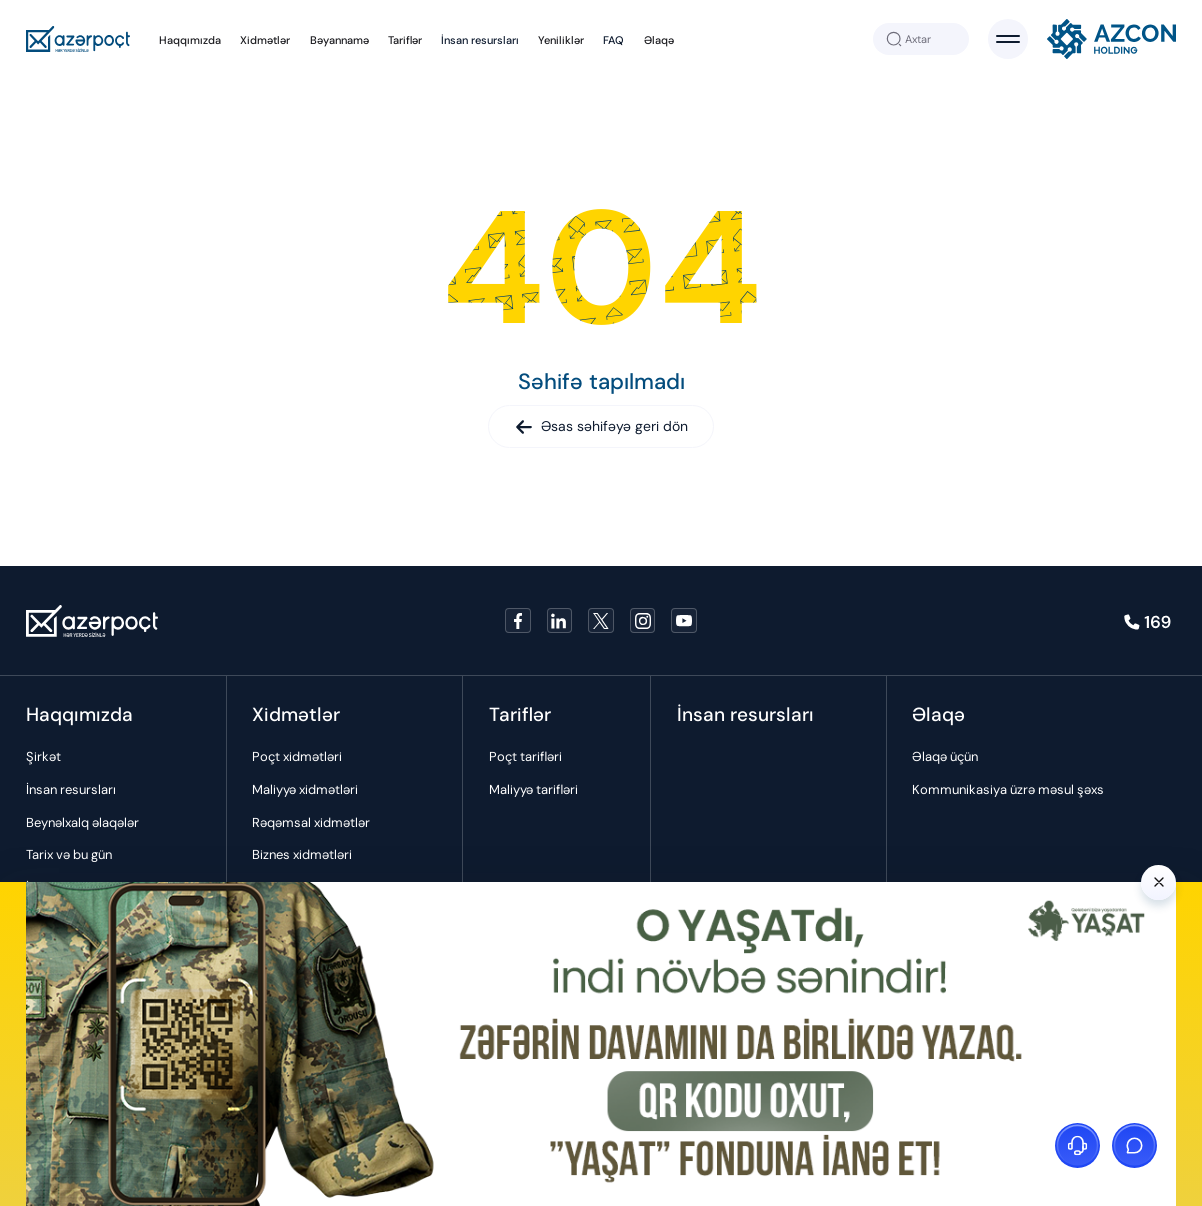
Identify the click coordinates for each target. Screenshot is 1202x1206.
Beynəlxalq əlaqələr (82, 822)
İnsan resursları (480, 40)
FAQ (613, 40)
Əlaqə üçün (945, 756)
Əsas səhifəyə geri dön (601, 426)
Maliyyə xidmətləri (305, 789)
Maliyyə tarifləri (533, 789)
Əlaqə (659, 40)
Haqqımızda (190, 40)
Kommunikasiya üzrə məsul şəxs (1008, 789)
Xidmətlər (265, 40)
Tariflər (405, 40)
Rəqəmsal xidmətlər (311, 822)
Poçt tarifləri (525, 756)
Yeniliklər (561, 40)
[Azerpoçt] (78, 39)
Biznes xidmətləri (302, 854)
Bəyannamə (339, 40)
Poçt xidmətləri (297, 756)
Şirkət (43, 756)
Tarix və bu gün (69, 854)
